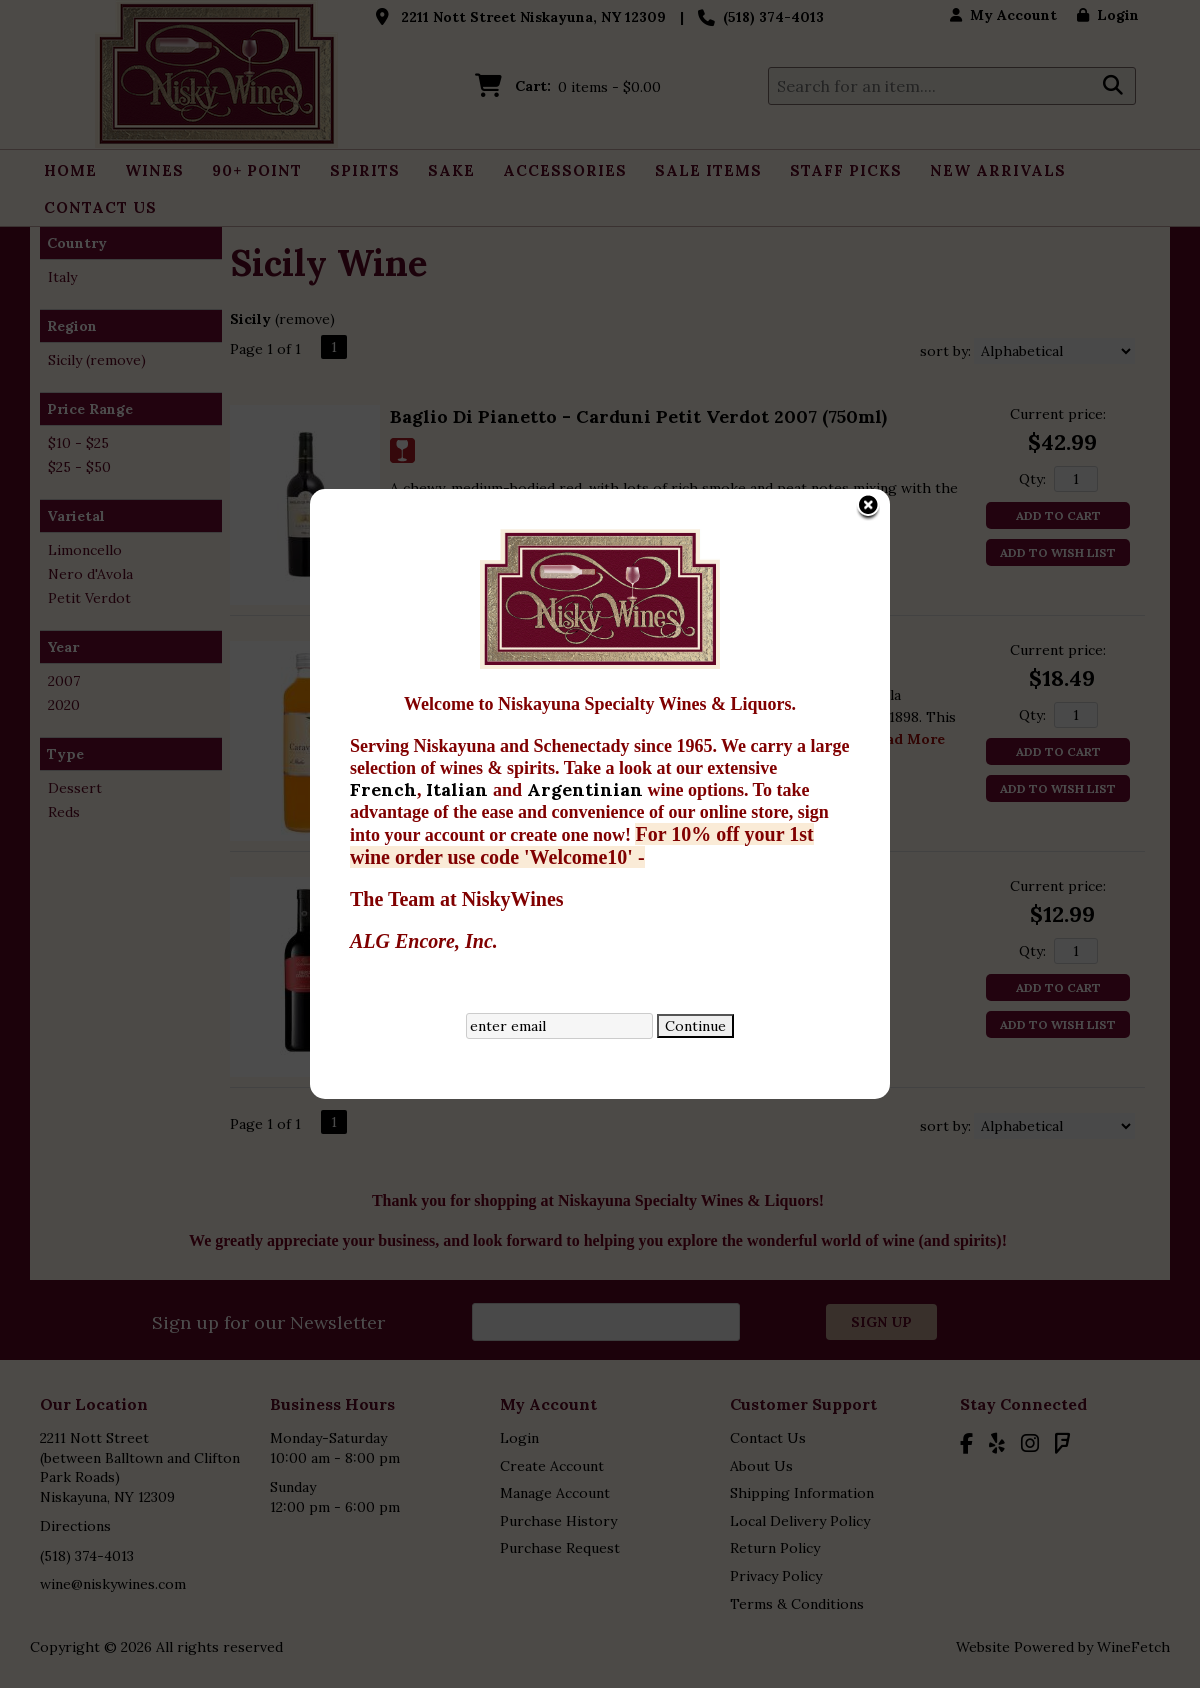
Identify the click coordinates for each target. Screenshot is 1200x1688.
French (209, 585)
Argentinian (413, 585)
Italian (285, 585)
